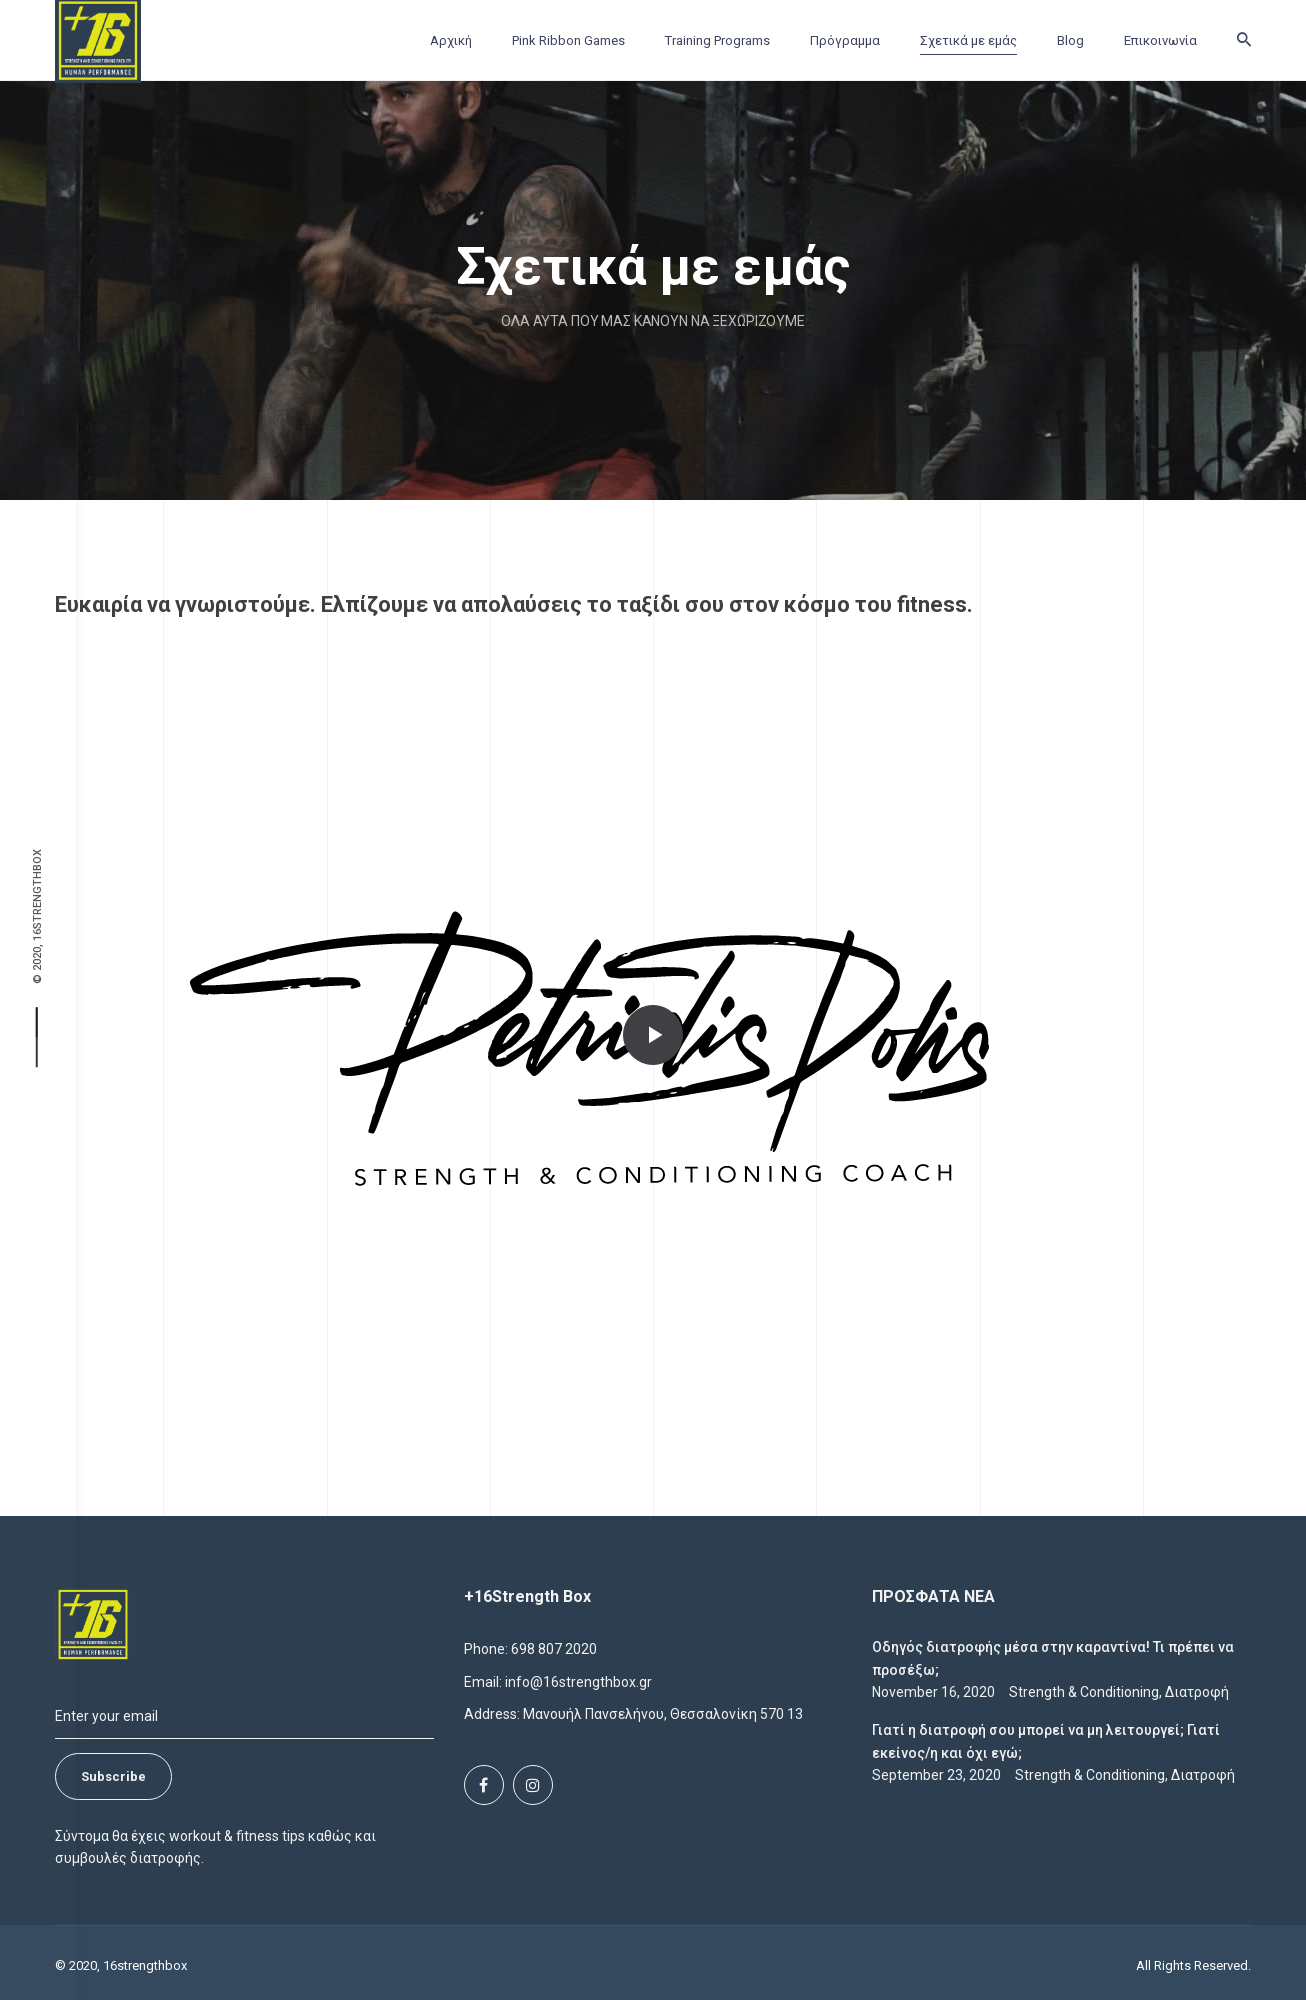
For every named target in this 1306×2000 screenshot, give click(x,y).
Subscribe (113, 1776)
